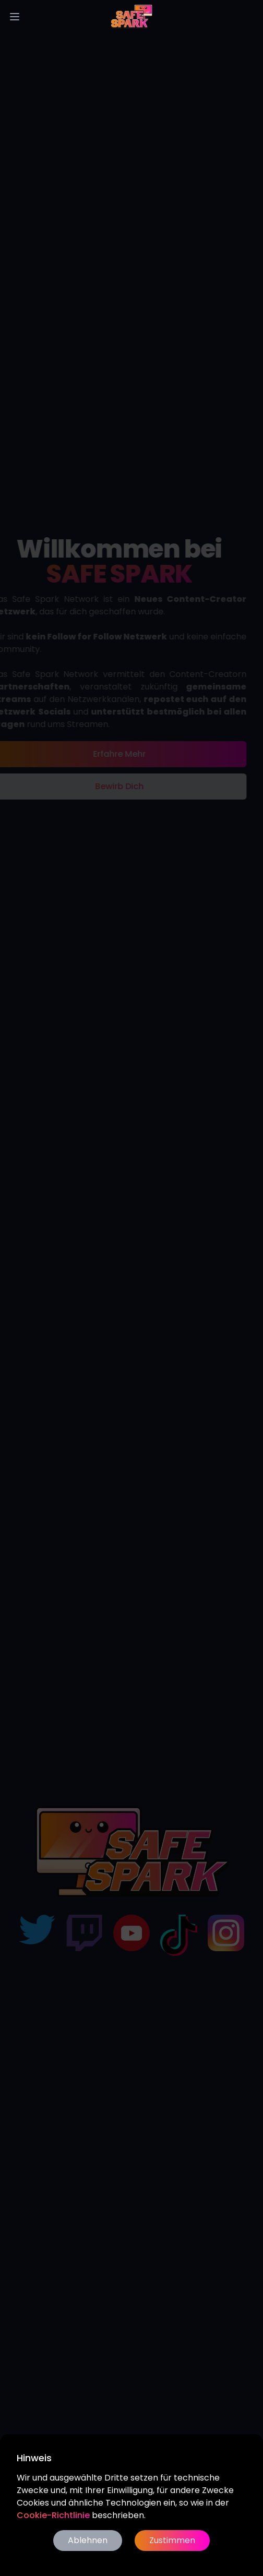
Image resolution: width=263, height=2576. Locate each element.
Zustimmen (172, 2540)
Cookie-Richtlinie (53, 2515)
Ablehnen (87, 2540)
